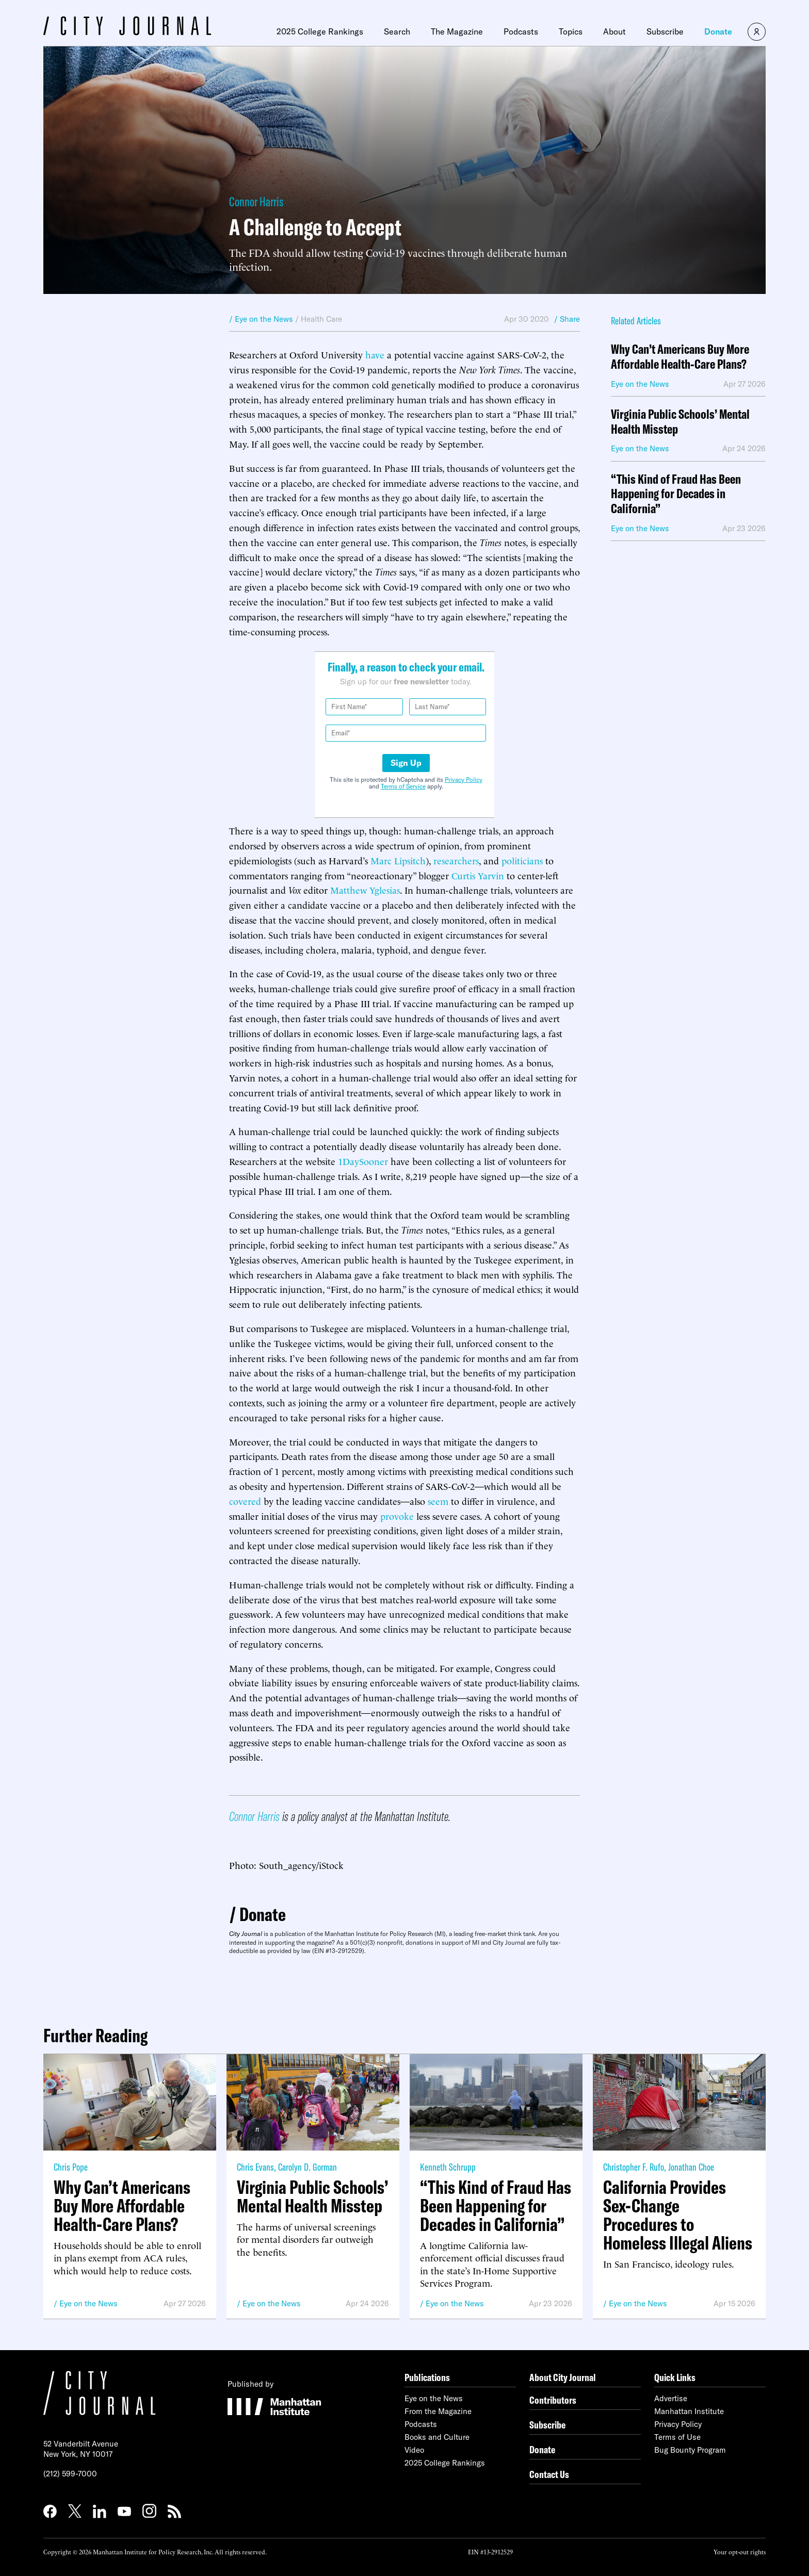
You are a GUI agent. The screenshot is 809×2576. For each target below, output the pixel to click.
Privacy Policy (463, 779)
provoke (397, 1515)
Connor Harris (256, 201)
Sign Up (406, 763)
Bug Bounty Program (690, 2450)
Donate (718, 31)
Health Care (321, 319)
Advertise (670, 2398)
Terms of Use (677, 2437)
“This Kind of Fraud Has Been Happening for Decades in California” (676, 494)
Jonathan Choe (691, 2166)
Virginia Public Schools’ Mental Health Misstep (680, 422)
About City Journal (562, 2377)
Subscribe (665, 31)
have (374, 354)
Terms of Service (403, 786)
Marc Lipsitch (398, 860)
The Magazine (457, 31)
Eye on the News (88, 2303)
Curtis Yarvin (477, 874)
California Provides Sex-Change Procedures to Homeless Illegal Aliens (677, 2215)
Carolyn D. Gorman (307, 2166)
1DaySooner (363, 1160)
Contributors (552, 2399)
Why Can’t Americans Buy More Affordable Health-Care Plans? (680, 357)
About (614, 31)
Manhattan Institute (689, 2411)
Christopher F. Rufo (633, 2166)
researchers (456, 860)
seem (438, 1500)
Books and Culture (437, 2437)
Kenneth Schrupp (448, 2166)
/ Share (567, 319)
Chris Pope (71, 2166)
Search (397, 31)
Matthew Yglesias (365, 889)
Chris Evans (255, 2166)
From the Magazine (438, 2411)
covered (245, 1500)
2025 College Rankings (320, 31)
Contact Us (549, 2474)
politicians (522, 860)
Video (414, 2450)
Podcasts (521, 31)
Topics (571, 31)
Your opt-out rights (740, 2551)
